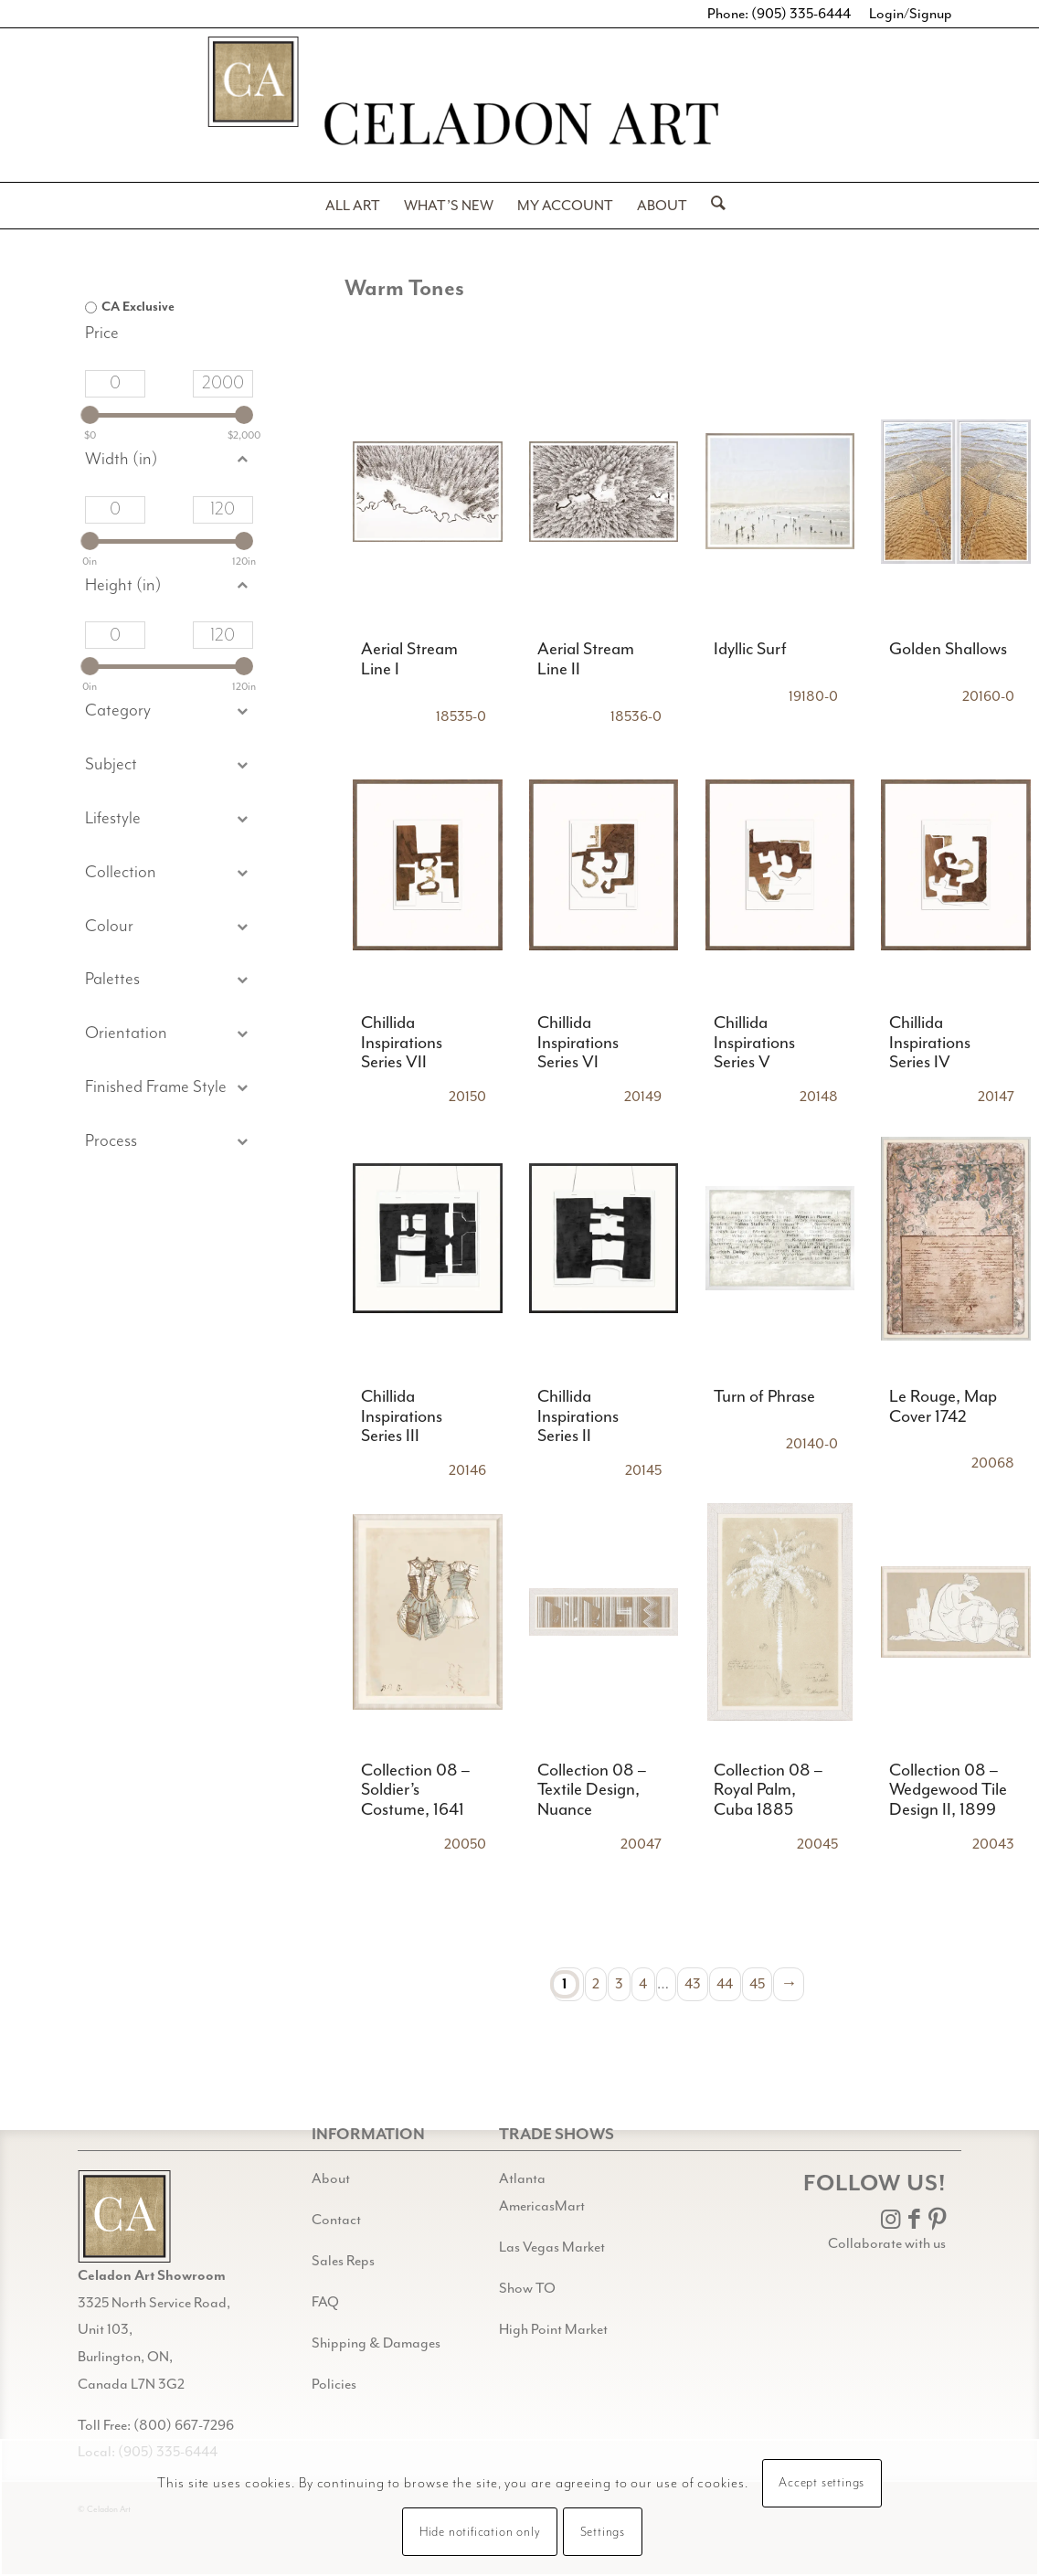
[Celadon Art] (520, 126)
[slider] (89, 415)
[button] (169, 765)
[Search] (712, 205)
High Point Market (553, 2329)
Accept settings (821, 2482)
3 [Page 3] (619, 1984)
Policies (334, 2384)
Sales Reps (343, 2261)
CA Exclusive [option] (138, 307)
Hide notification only (480, 2532)
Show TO (527, 2288)
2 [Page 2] (595, 1984)
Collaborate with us (887, 2243)
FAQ (325, 2302)
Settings (602, 2532)
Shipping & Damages (376, 2343)
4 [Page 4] (643, 1984)
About (331, 2178)
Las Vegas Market (552, 2247)
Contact (336, 2219)
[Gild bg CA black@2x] (124, 2216)
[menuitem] (352, 205)
